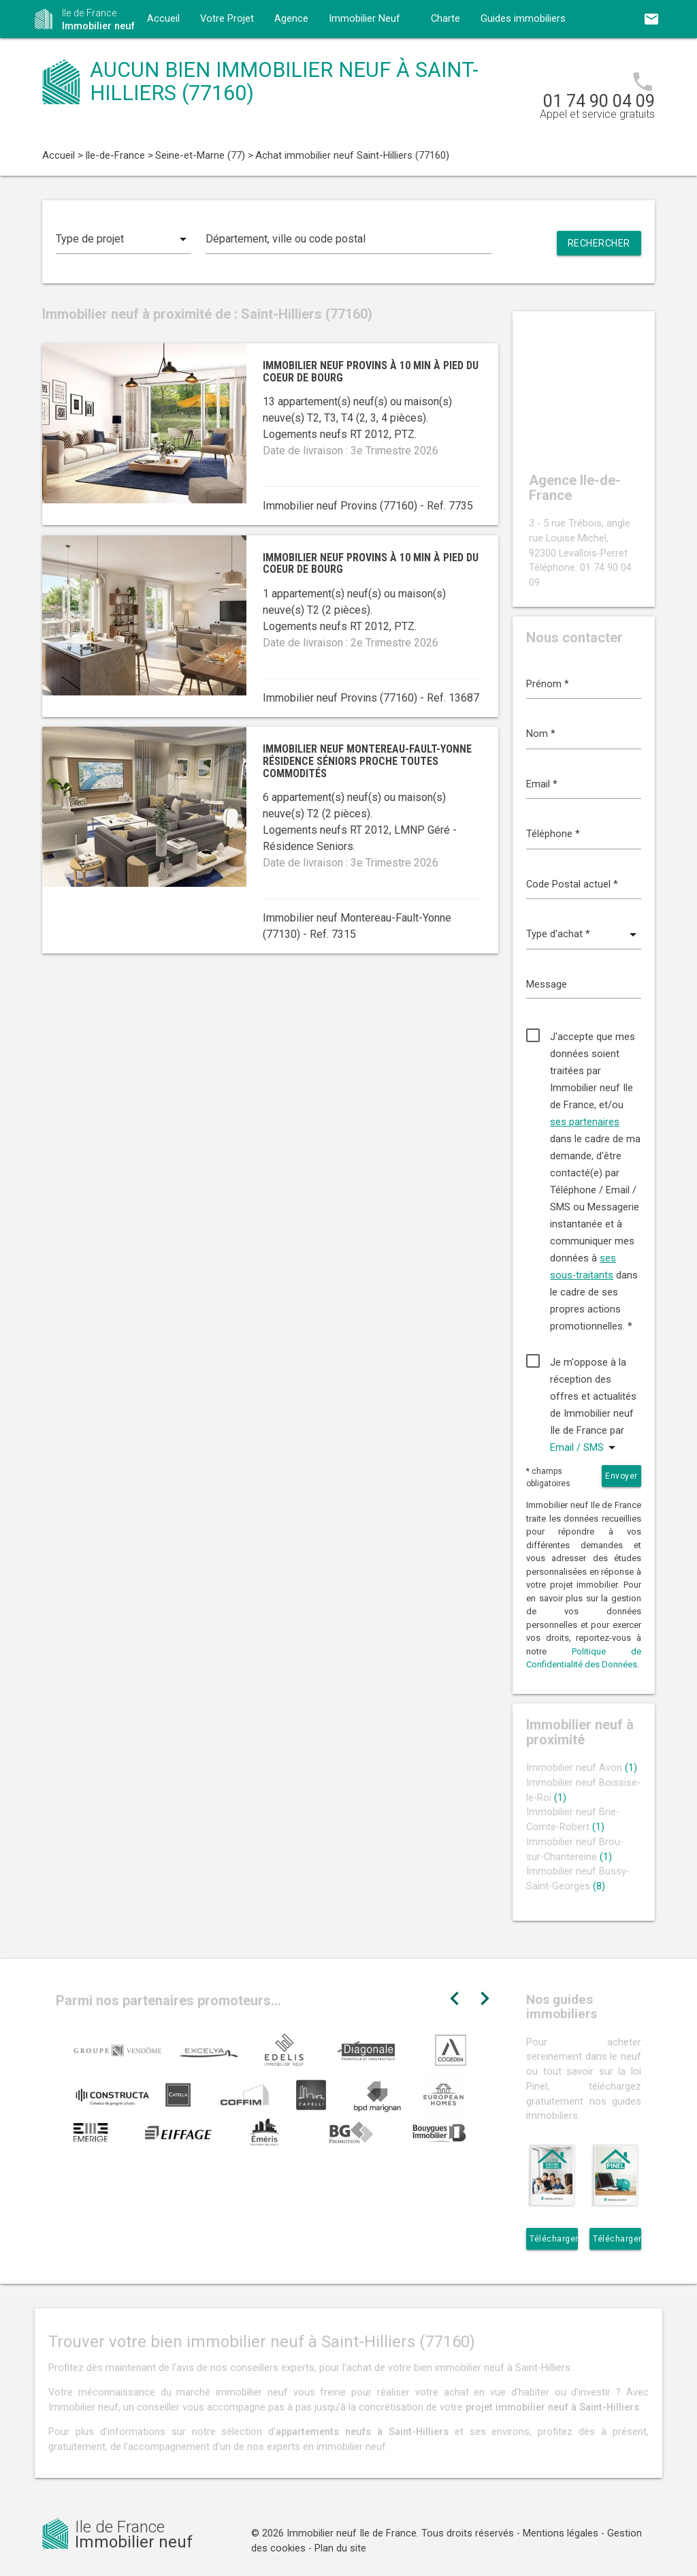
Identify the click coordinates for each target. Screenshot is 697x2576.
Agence (291, 19)
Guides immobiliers (523, 19)
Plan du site (340, 2548)
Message (546, 984)
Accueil (163, 19)
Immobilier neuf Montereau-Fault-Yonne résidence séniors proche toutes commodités (367, 760)
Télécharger (554, 2239)
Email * (541, 784)
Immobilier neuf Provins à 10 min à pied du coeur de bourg (371, 371)
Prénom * (547, 684)
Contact (164, 57)
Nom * (540, 734)
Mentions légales (560, 2533)
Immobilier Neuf (364, 19)
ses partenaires (584, 1122)
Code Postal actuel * (572, 884)
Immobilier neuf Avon (581, 1768)
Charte (445, 19)
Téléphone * (553, 834)
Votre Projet (227, 19)
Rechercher (599, 243)
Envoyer (621, 1476)
